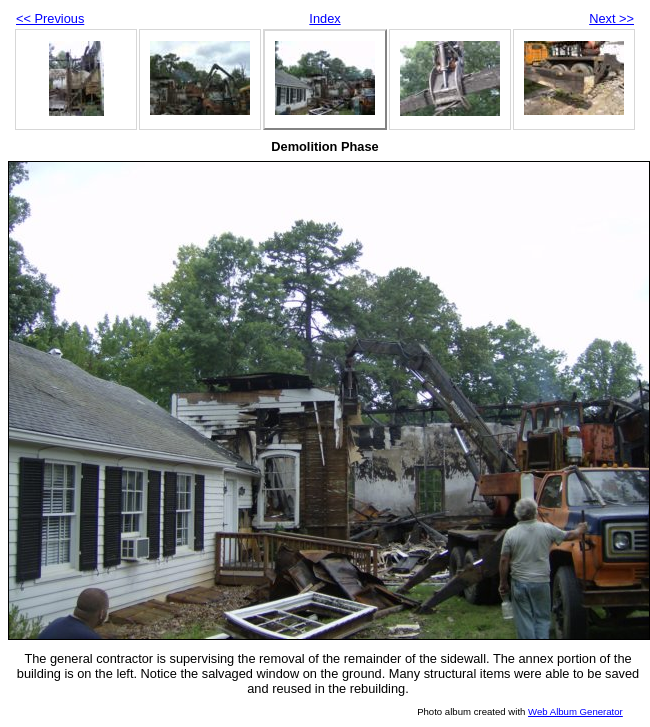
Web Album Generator (575, 711)
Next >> (611, 18)
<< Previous (50, 18)
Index (324, 18)
